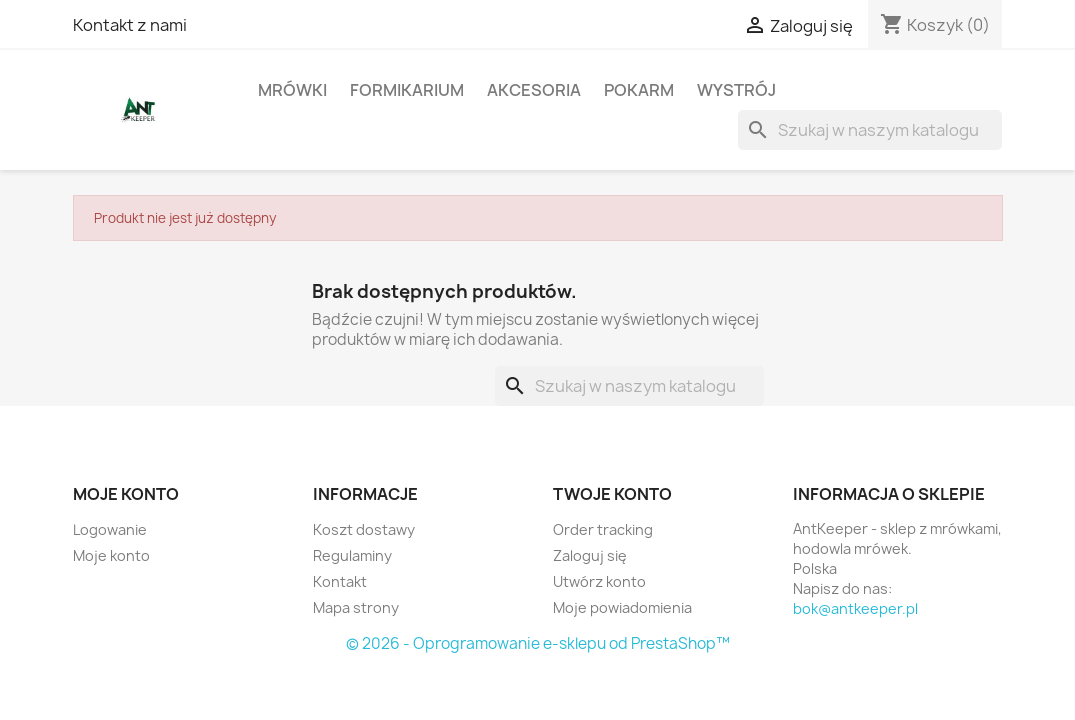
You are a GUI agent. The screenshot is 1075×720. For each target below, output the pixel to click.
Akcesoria (534, 90)
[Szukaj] (870, 130)
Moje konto (111, 555)
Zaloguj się (590, 555)
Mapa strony (356, 607)
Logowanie (110, 529)
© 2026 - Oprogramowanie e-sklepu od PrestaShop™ (538, 643)
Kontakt (340, 581)
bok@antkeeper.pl (855, 608)
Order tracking (603, 529)
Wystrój (736, 90)
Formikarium (407, 90)
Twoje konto (612, 494)
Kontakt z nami (130, 25)
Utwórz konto (599, 581)
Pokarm (639, 90)
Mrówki (292, 90)
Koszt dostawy (364, 529)
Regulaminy (352, 555)
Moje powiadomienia (622, 607)
